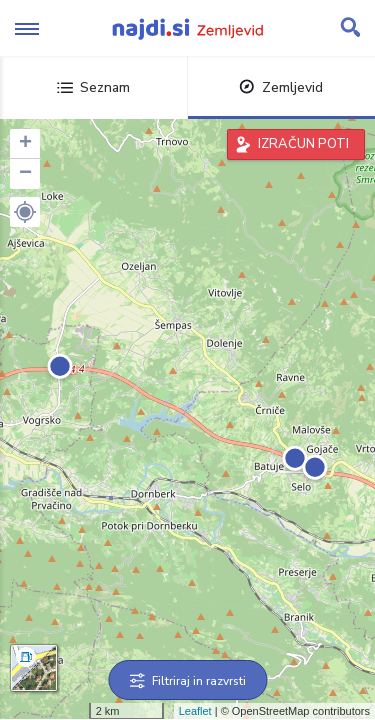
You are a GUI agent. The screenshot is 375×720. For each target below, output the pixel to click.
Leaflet (195, 711)
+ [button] (25, 144)
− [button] (25, 174)
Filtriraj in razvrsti (187, 681)
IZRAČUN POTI (303, 144)
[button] (25, 212)
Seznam (93, 87)
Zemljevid (281, 87)
